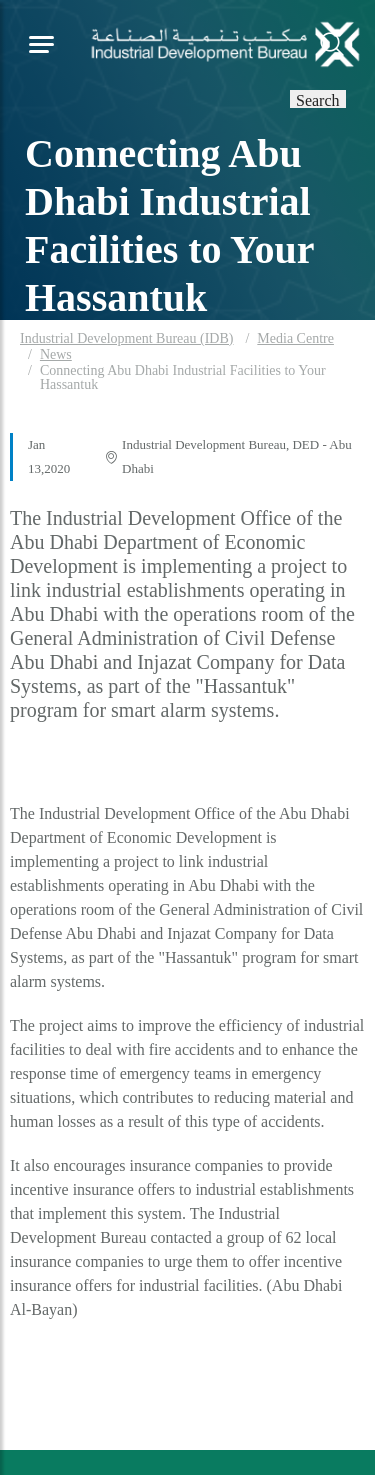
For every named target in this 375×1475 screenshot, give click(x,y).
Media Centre (295, 338)
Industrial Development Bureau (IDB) (126, 338)
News (56, 354)
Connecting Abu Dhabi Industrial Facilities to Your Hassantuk (183, 377)
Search (318, 99)
